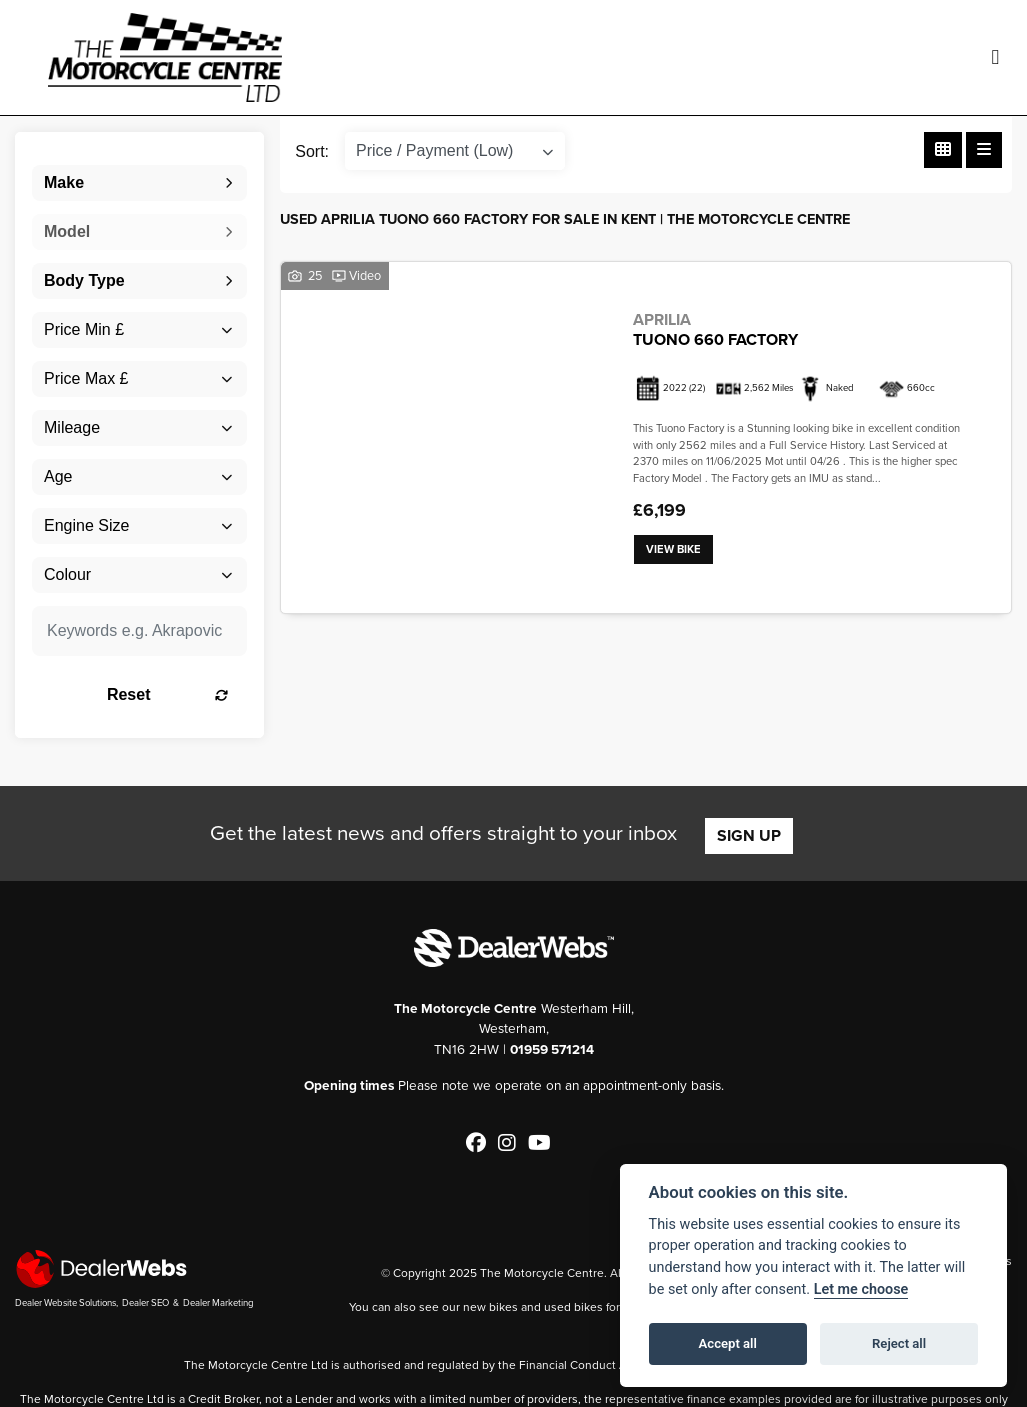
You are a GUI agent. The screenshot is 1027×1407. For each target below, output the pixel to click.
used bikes (573, 1307)
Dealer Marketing (218, 1303)
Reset (169, 694)
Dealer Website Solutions (65, 1303)
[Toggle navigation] (995, 58)
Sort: (312, 151)
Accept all (728, 1343)
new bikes (490, 1307)
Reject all (899, 1343)
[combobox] (139, 183)
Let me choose (861, 1289)
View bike (673, 549)
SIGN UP (749, 836)
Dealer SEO (145, 1303)
